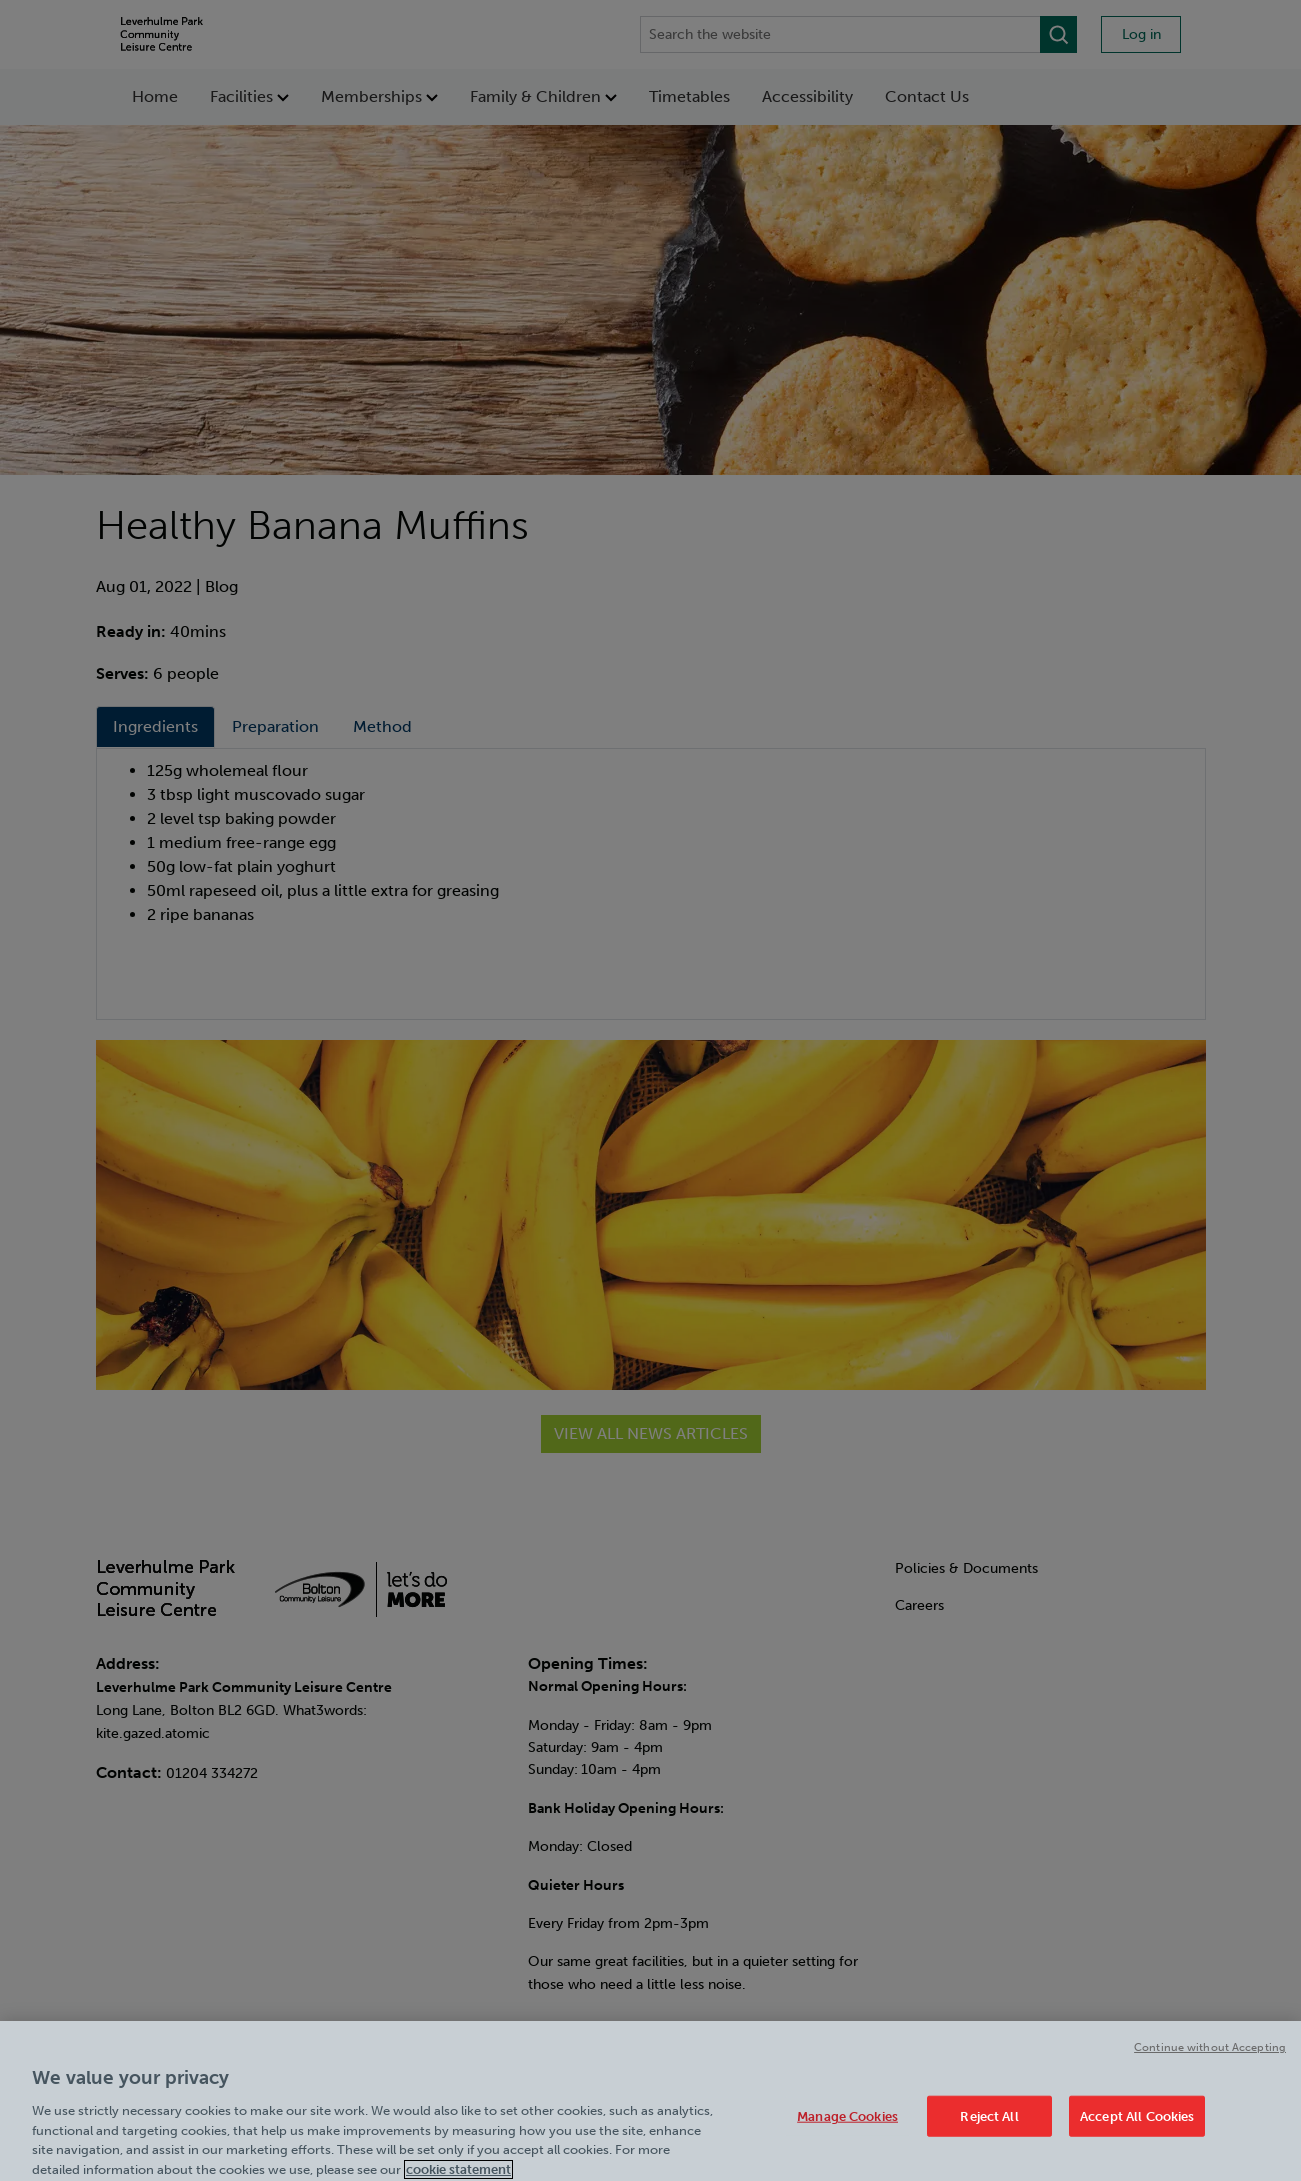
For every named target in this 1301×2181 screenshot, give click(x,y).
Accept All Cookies (1137, 2123)
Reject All (989, 2123)
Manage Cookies (847, 2123)
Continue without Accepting (1210, 2054)
